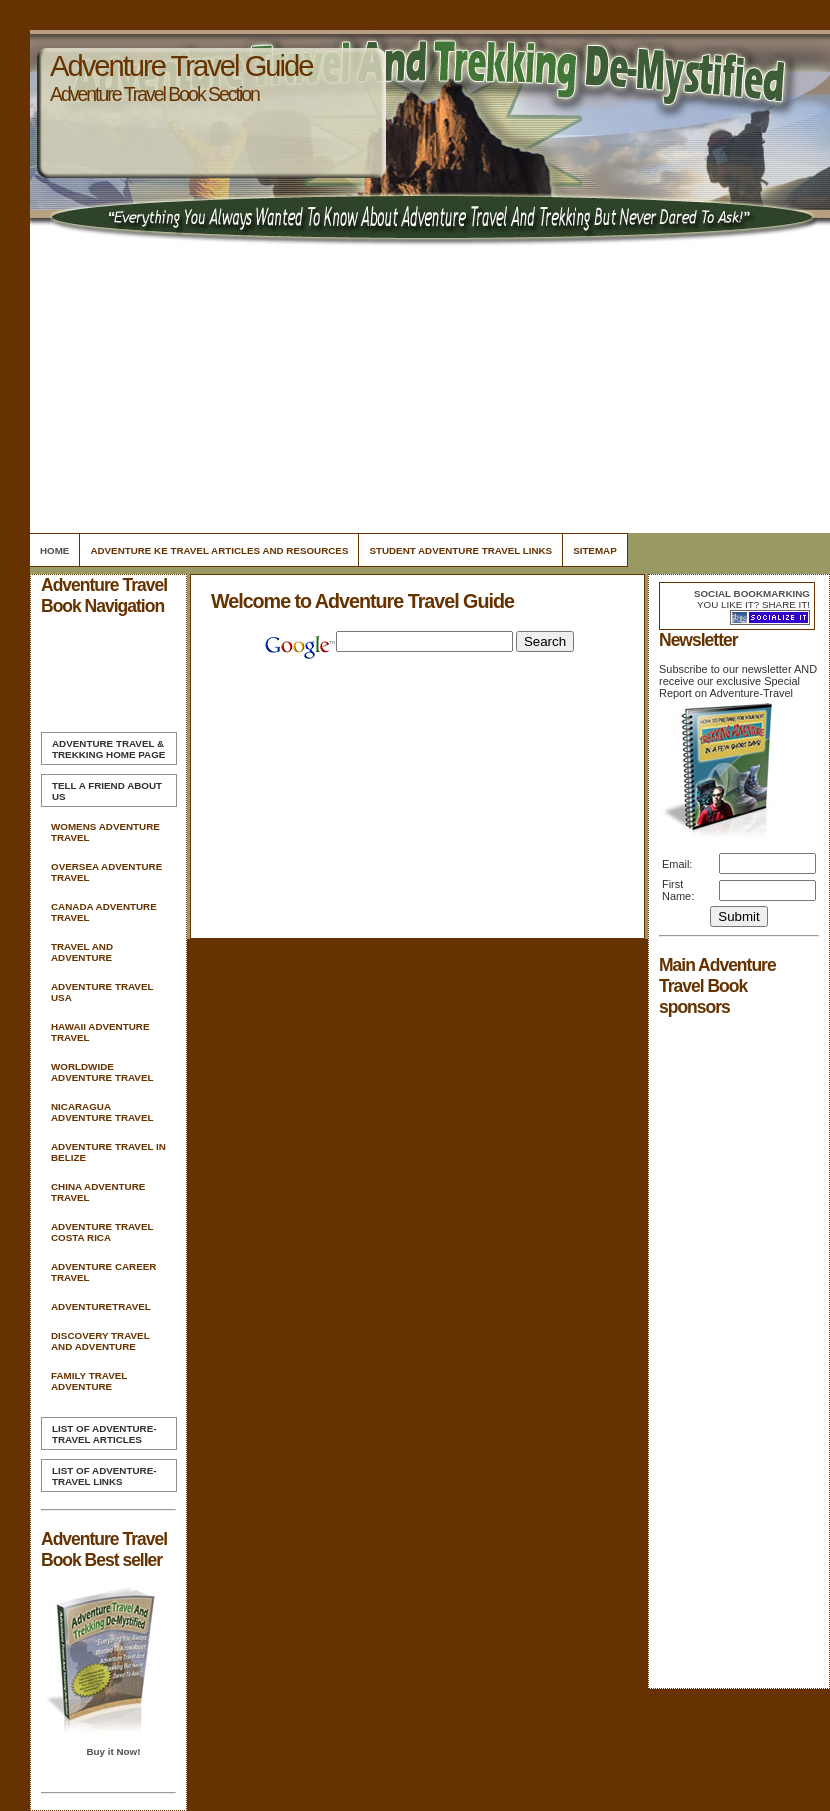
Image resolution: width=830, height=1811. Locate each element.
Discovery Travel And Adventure (100, 1341)
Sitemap (595, 550)
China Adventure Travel (98, 1192)
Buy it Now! (113, 1751)
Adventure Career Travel (103, 1272)
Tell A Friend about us (107, 791)
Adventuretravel (101, 1306)
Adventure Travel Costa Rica (102, 1232)
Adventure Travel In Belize (108, 1152)
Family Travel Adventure (89, 1381)
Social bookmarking (752, 593)
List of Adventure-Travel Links (104, 1476)
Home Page (108, 749)
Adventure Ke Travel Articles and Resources (219, 550)
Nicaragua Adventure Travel (102, 1112)
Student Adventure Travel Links (460, 550)
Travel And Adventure (82, 952)
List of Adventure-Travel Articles (104, 1434)
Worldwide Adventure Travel (102, 1072)
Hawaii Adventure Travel (100, 1032)
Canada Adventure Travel (104, 912)
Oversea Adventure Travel (106, 872)
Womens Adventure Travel (105, 832)
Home (54, 550)
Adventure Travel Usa (102, 992)
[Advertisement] (426, 390)
